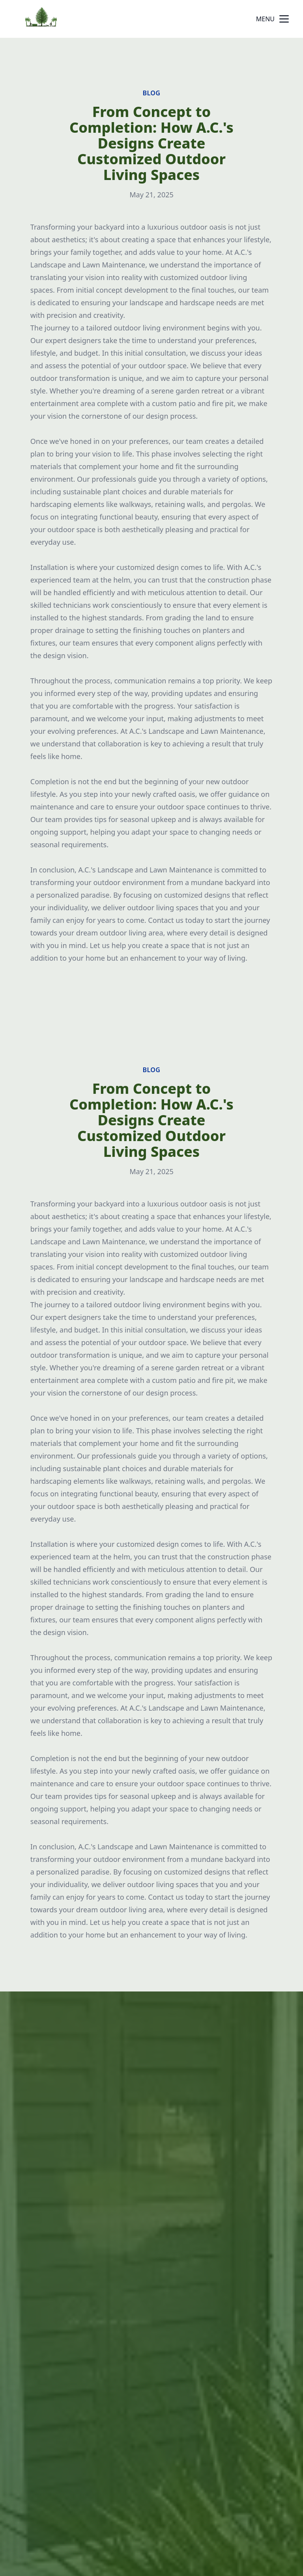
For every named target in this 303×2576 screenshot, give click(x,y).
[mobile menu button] (284, 18)
